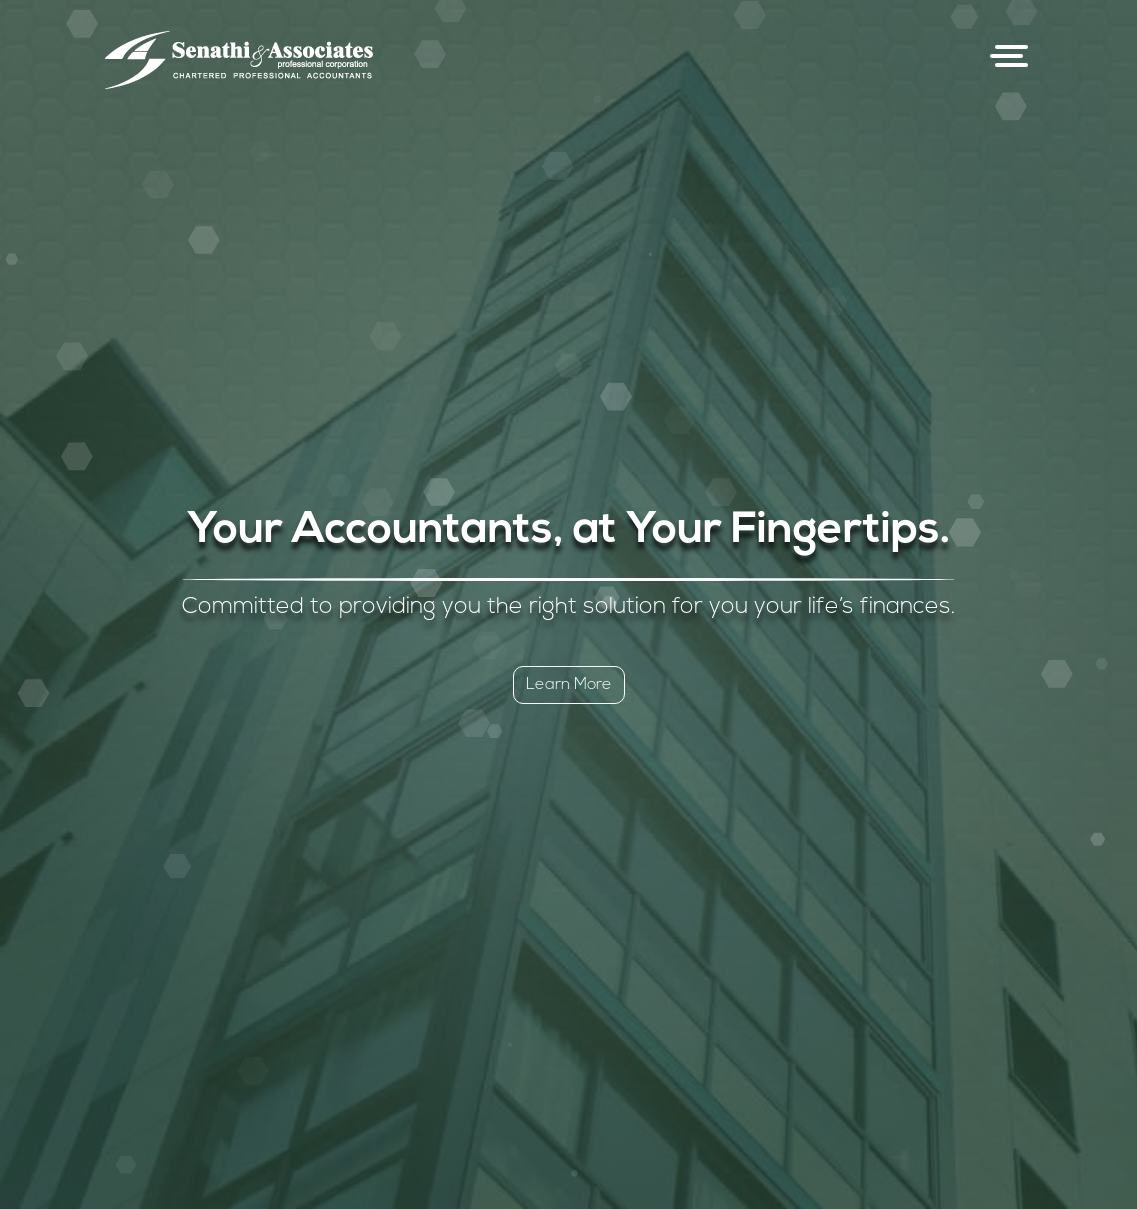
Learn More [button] (569, 685)
